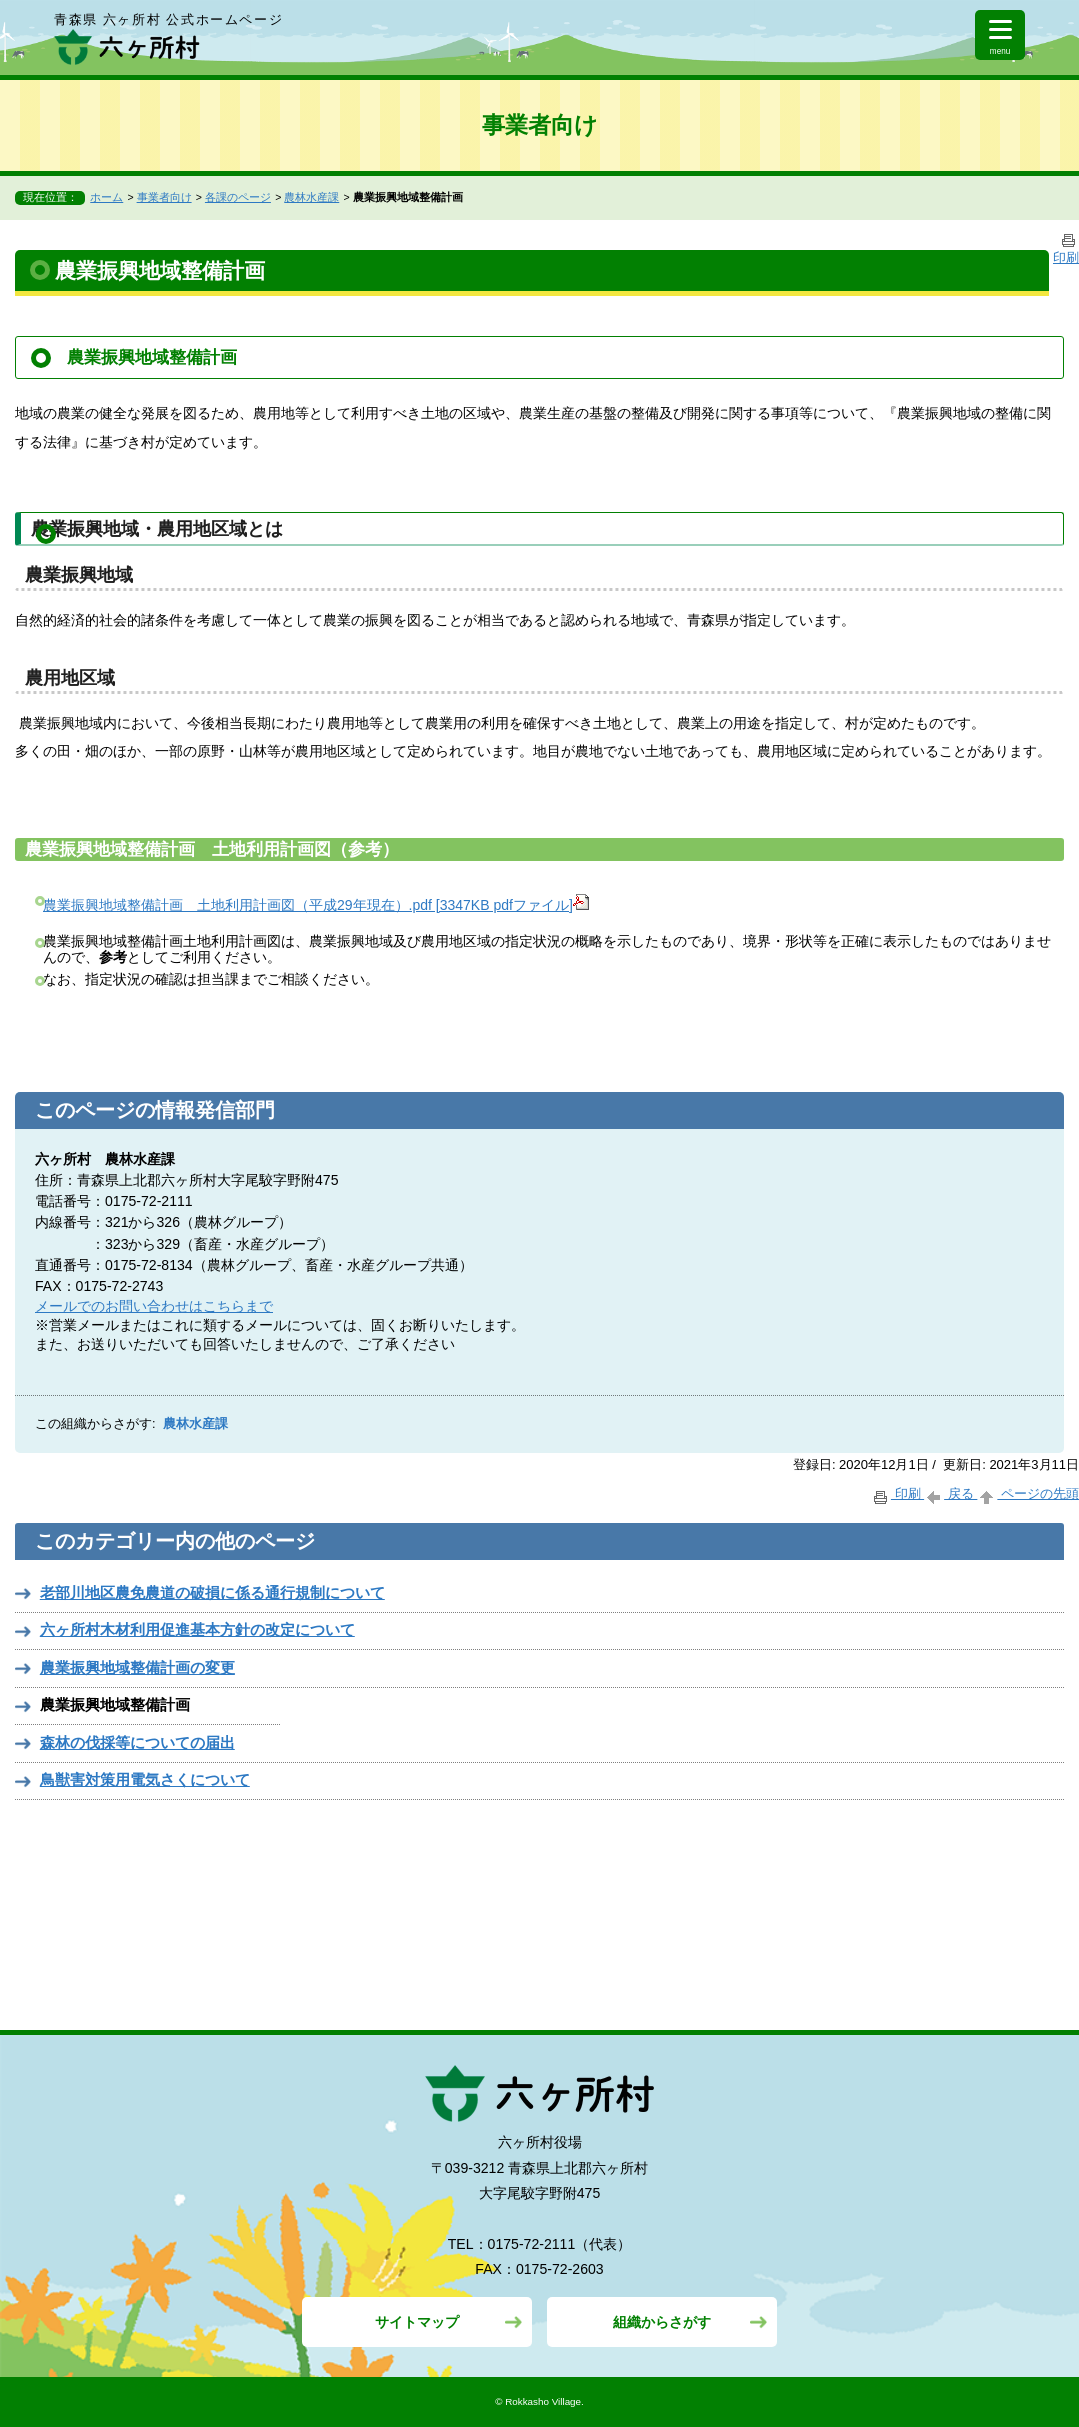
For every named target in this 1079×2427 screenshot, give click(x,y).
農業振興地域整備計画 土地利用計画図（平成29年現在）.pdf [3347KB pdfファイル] (316, 905)
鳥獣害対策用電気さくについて (145, 1779)
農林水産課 (311, 197)
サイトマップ (417, 2322)
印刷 (897, 1493)
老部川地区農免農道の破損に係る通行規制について (212, 1592)
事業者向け (164, 197)
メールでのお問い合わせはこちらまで (154, 1306)
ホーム (106, 197)
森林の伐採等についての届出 (137, 1742)
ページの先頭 (1028, 1493)
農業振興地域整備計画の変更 (137, 1667)
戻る (950, 1493)
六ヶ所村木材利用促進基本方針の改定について (197, 1629)
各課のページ (238, 197)
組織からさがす (662, 2322)
